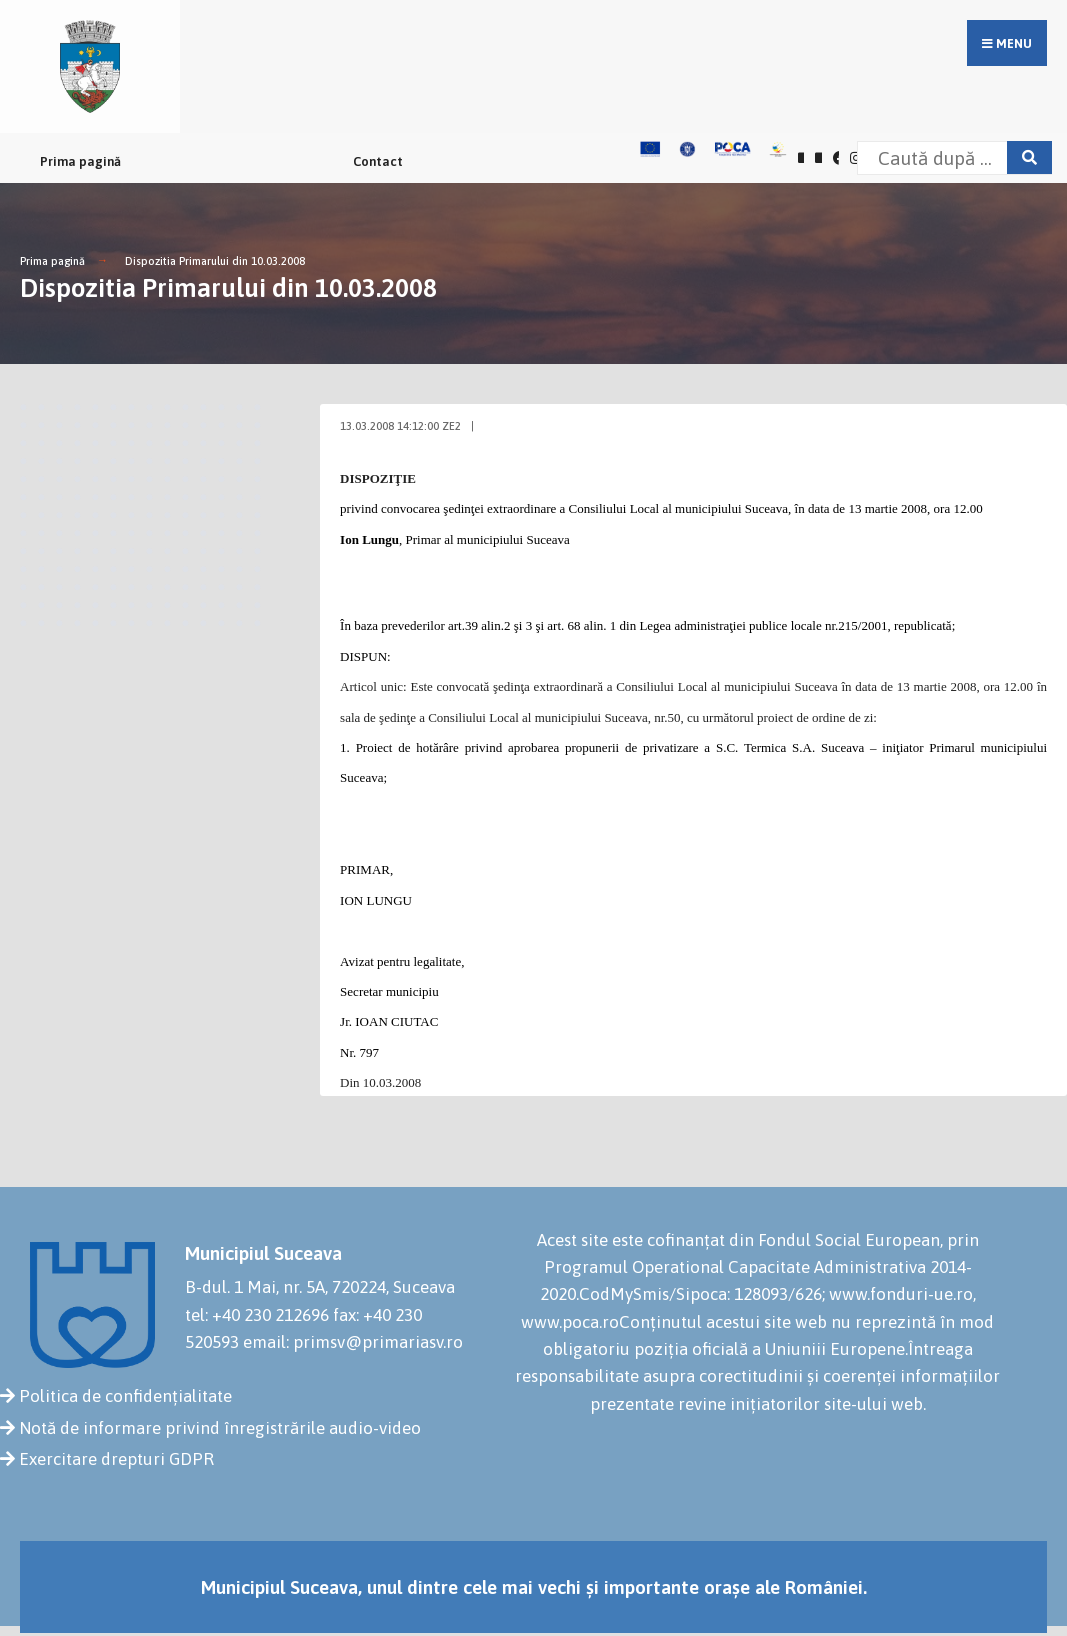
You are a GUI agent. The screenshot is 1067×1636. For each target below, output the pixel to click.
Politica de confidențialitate (125, 1396)
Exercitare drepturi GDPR (116, 1459)
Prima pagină (80, 161)
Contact (378, 161)
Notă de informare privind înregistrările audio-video (220, 1428)
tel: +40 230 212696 (257, 1315)
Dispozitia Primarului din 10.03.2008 (215, 261)
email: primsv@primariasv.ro (353, 1342)
